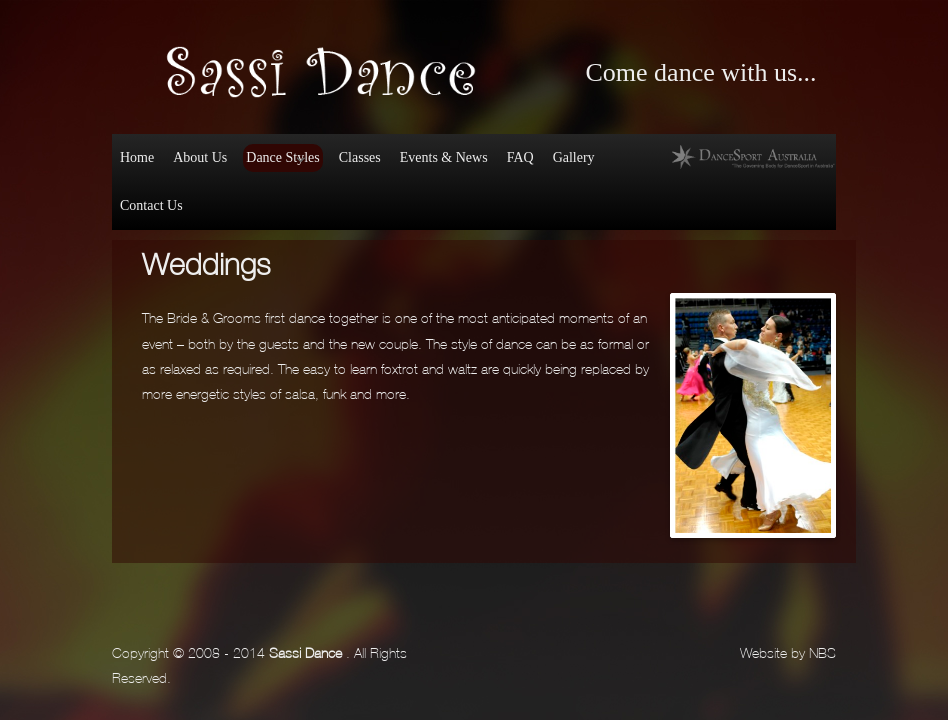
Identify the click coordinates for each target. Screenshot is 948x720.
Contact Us (151, 205)
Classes (360, 157)
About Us (200, 157)
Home (137, 157)
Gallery (574, 157)
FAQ (520, 157)
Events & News (444, 157)
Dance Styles (281, 161)
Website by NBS (788, 651)
